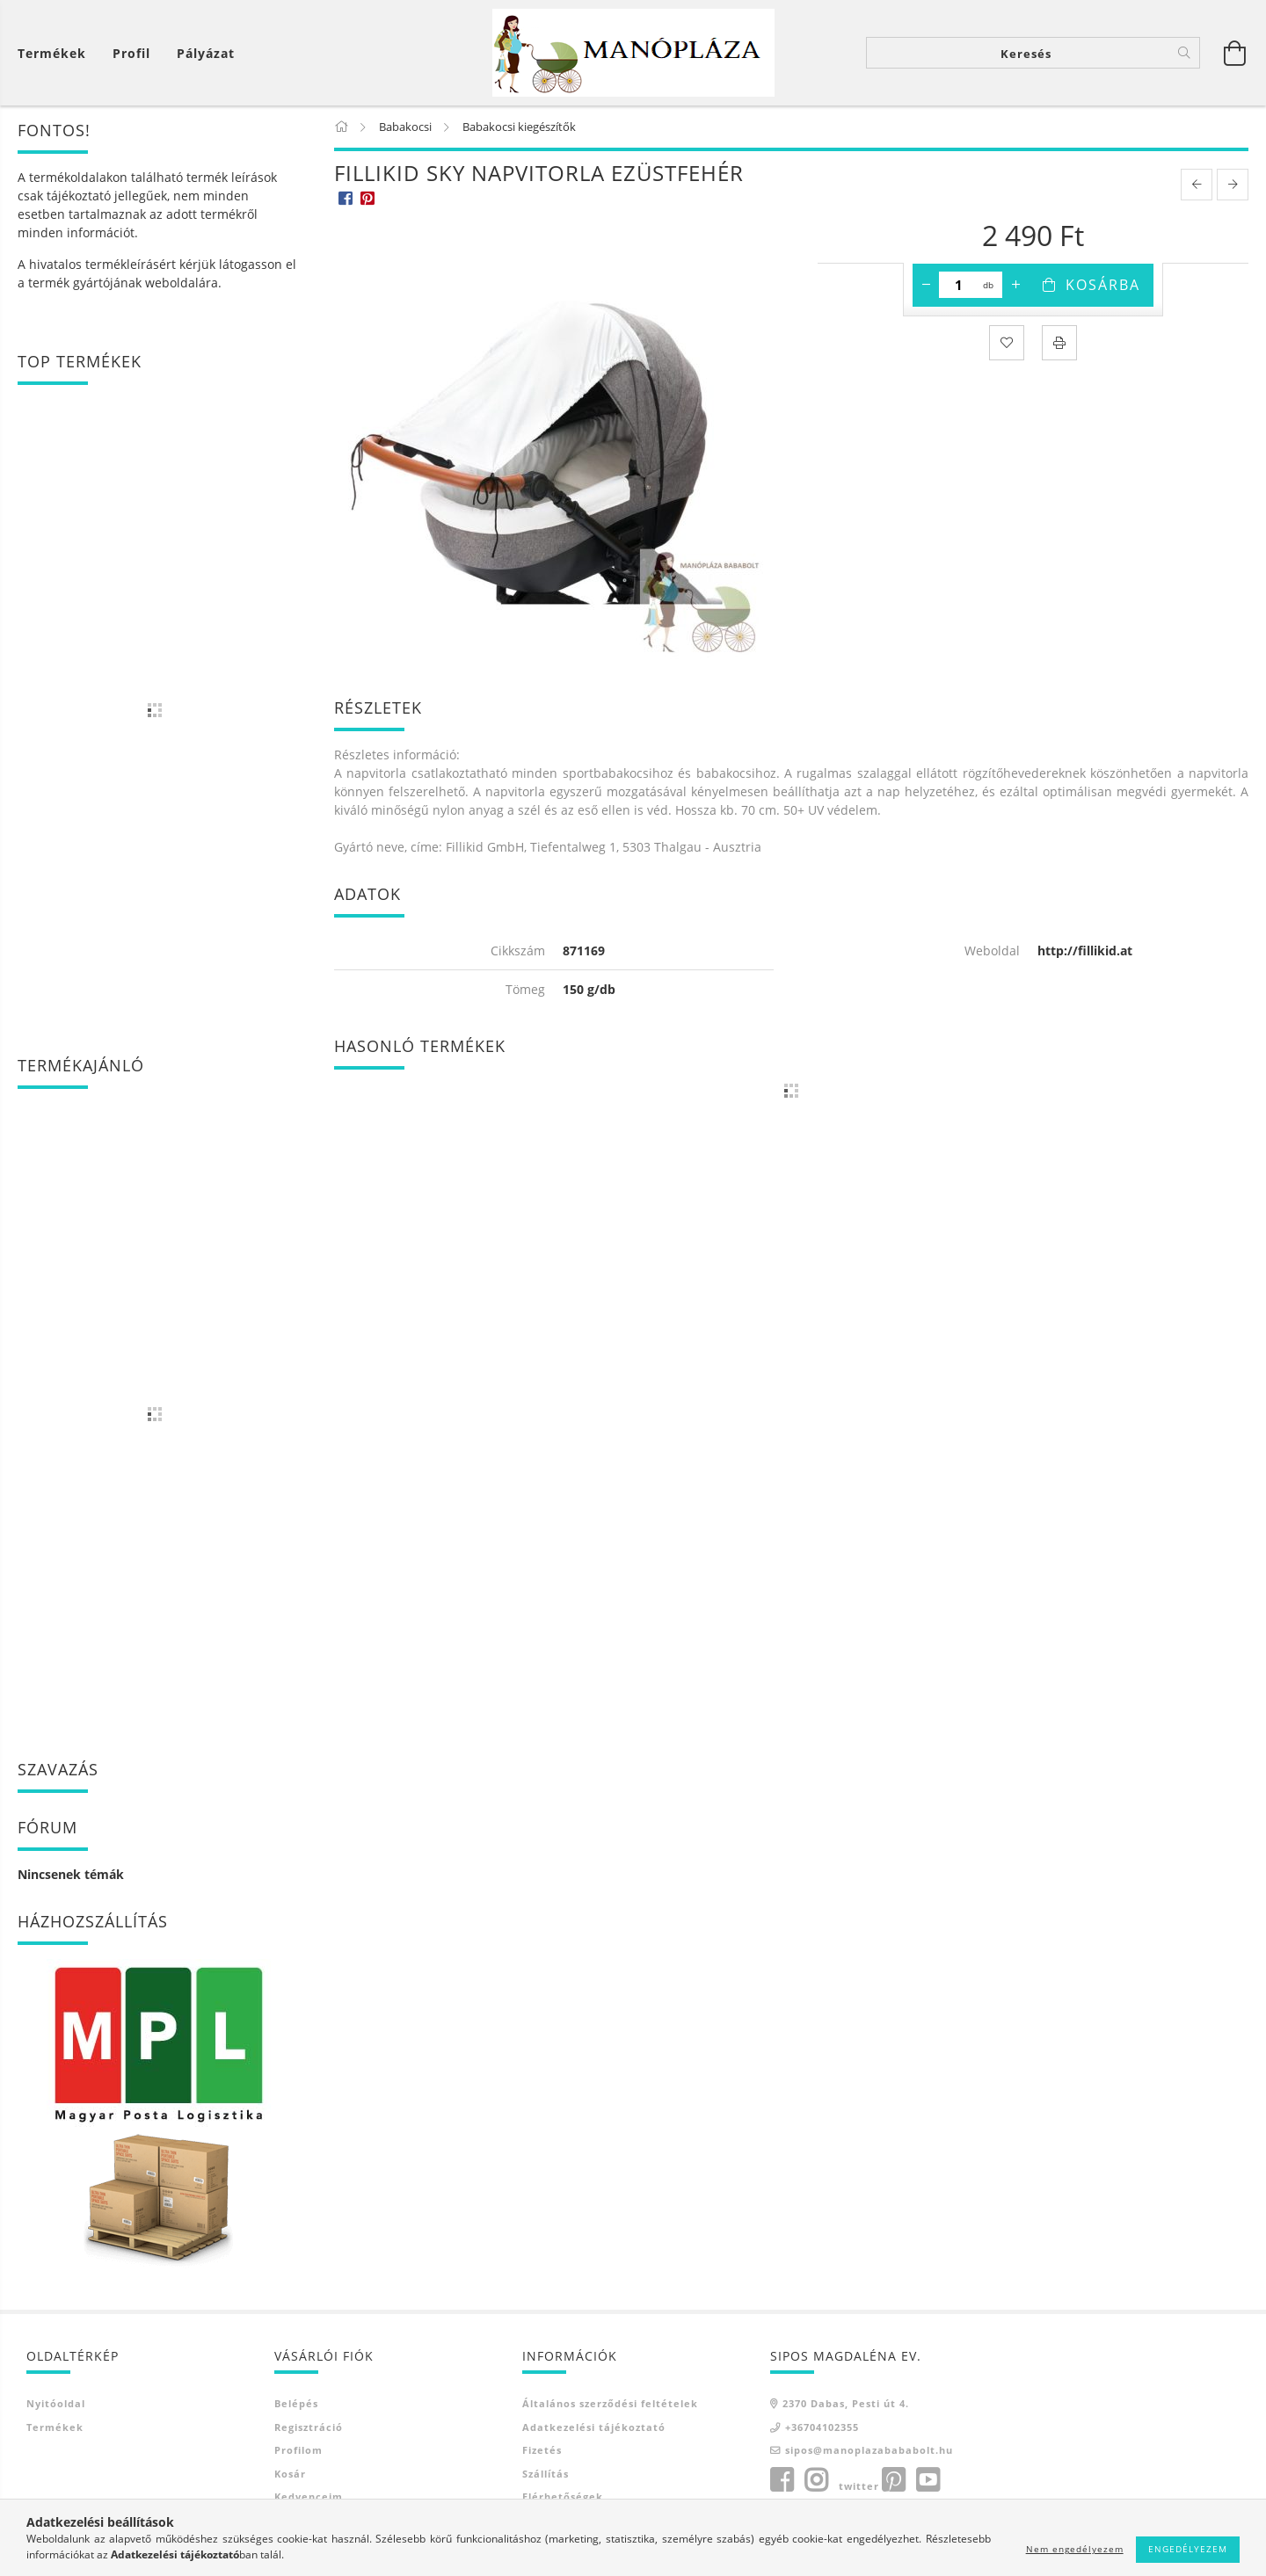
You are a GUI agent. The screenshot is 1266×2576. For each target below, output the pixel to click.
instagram (815, 2480)
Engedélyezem (1187, 2549)
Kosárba (1103, 284)
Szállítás (545, 2473)
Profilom (298, 2449)
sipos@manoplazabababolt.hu (869, 2449)
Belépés (296, 2403)
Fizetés (542, 2449)
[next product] (1232, 184)
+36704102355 (822, 2427)
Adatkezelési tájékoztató (594, 2427)
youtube (927, 2480)
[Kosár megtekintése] (56, 53)
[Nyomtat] (1059, 342)
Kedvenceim (308, 2496)
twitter (859, 2486)
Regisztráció (308, 2427)
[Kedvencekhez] (1006, 342)
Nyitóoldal (55, 2403)
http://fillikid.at (1084, 950)
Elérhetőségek (562, 2496)
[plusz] (1015, 285)
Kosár (290, 2473)
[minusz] (926, 285)
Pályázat (206, 53)
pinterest (893, 2480)
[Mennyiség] (959, 285)
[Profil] (131, 53)
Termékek (55, 2427)
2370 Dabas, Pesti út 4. (845, 2403)
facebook (781, 2480)
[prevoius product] (1196, 184)
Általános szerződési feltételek (610, 2403)
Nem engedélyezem (1075, 2549)
